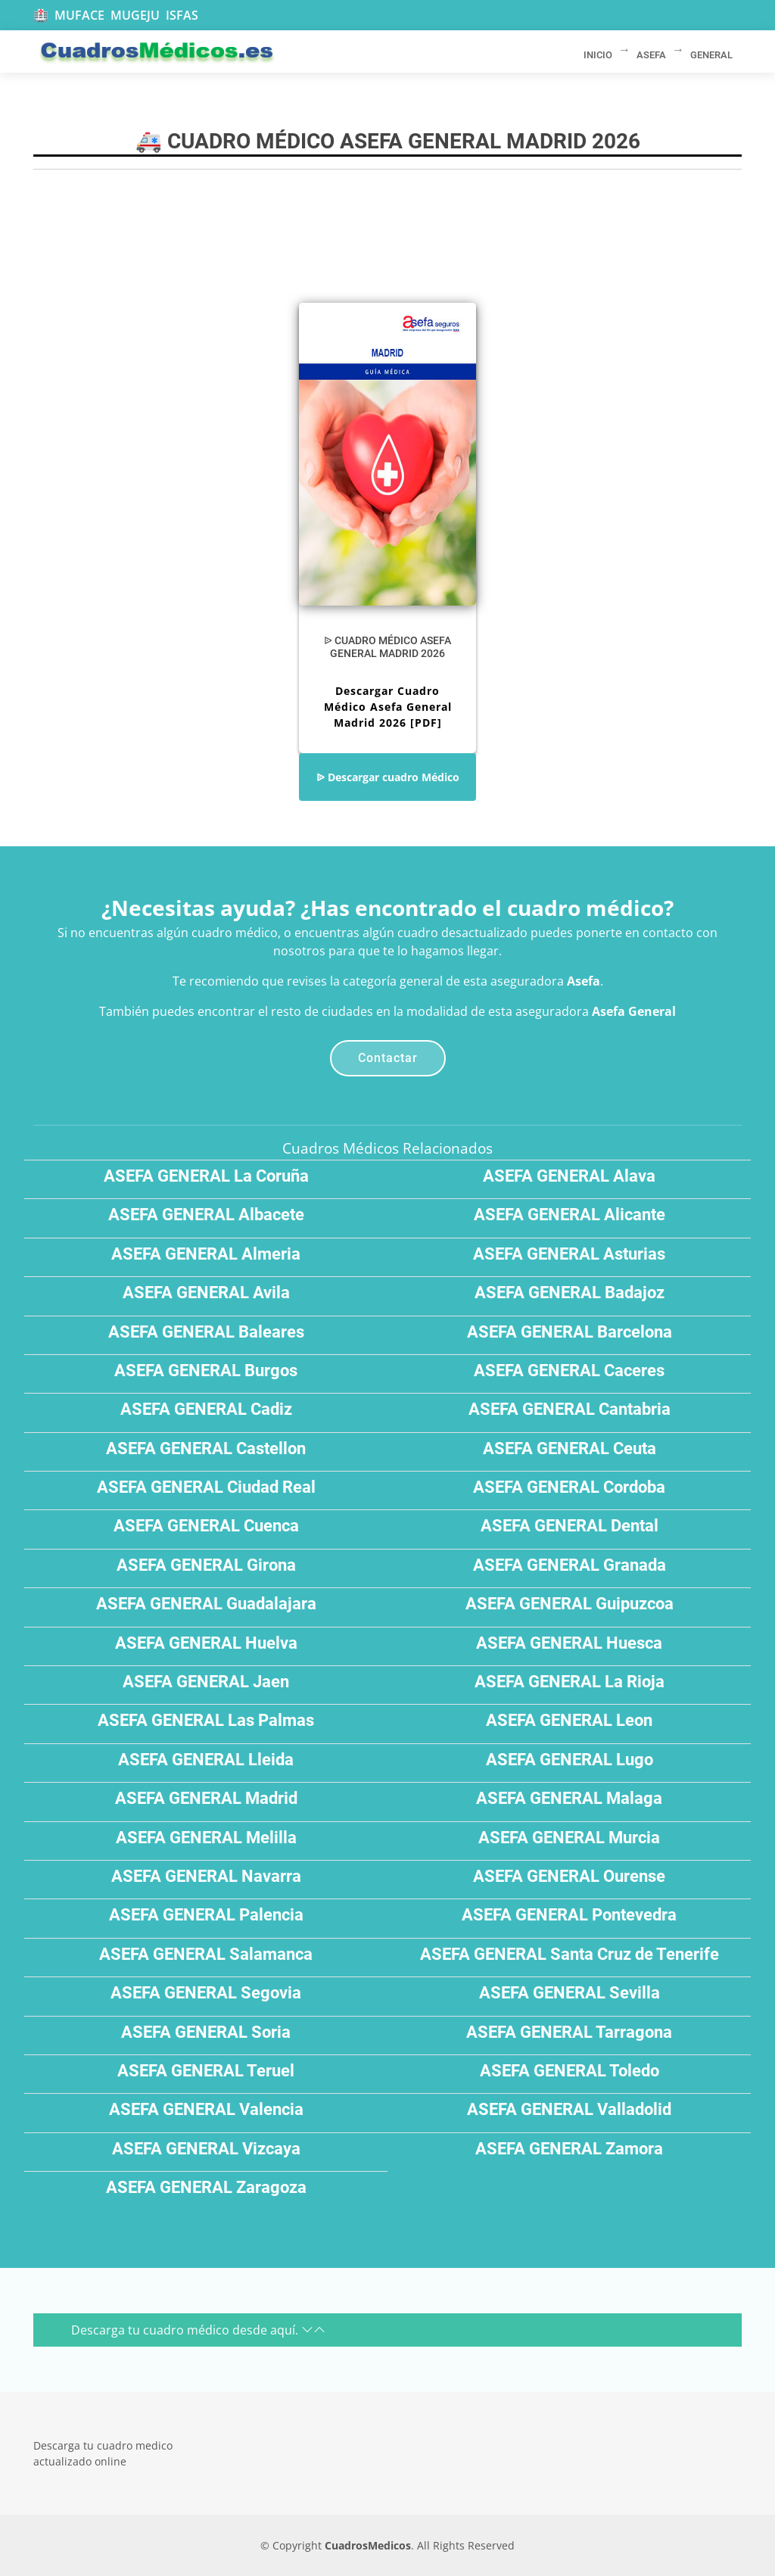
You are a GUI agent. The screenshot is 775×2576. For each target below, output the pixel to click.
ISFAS (182, 15)
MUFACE (79, 15)
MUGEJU (135, 15)
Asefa (583, 981)
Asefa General (634, 1011)
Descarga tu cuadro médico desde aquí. (198, 2330)
